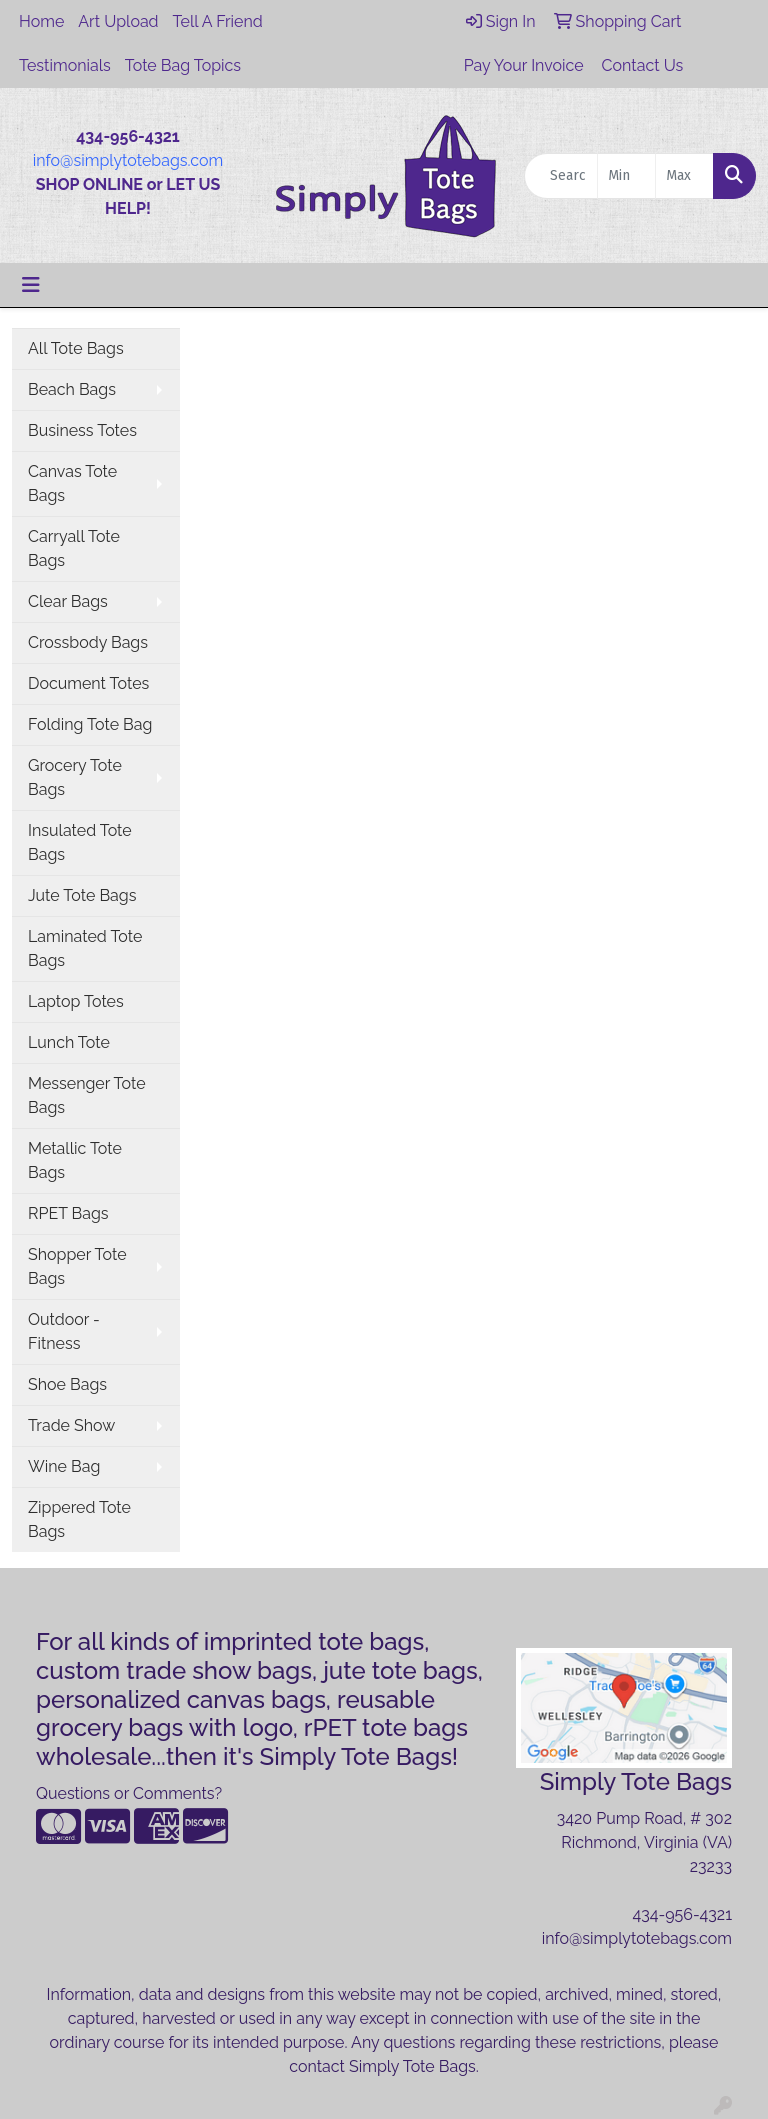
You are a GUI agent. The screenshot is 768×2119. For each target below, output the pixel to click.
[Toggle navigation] (31, 285)
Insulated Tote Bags (80, 842)
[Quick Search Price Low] (626, 176)
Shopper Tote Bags (77, 1266)
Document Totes (88, 683)
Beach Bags (72, 389)
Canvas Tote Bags (72, 483)
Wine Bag (64, 1466)
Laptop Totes (76, 1001)
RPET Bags (68, 1213)
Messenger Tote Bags (87, 1095)
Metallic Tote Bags (75, 1160)
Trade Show (71, 1425)
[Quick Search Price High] (684, 176)
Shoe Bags (67, 1384)
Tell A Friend (218, 21)
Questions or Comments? (129, 1793)
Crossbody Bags (88, 642)
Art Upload (118, 21)
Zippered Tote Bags (79, 1519)
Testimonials (65, 65)
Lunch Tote (69, 1042)
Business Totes (82, 430)
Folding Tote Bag (90, 724)
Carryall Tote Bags (74, 548)
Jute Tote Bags (82, 895)
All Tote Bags (76, 348)
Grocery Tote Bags (75, 777)
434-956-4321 (682, 1914)
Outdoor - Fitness (64, 1331)
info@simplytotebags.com (128, 160)
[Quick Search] (561, 176)
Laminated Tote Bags (85, 948)
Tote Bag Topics (183, 65)
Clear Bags (68, 601)
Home (41, 21)
